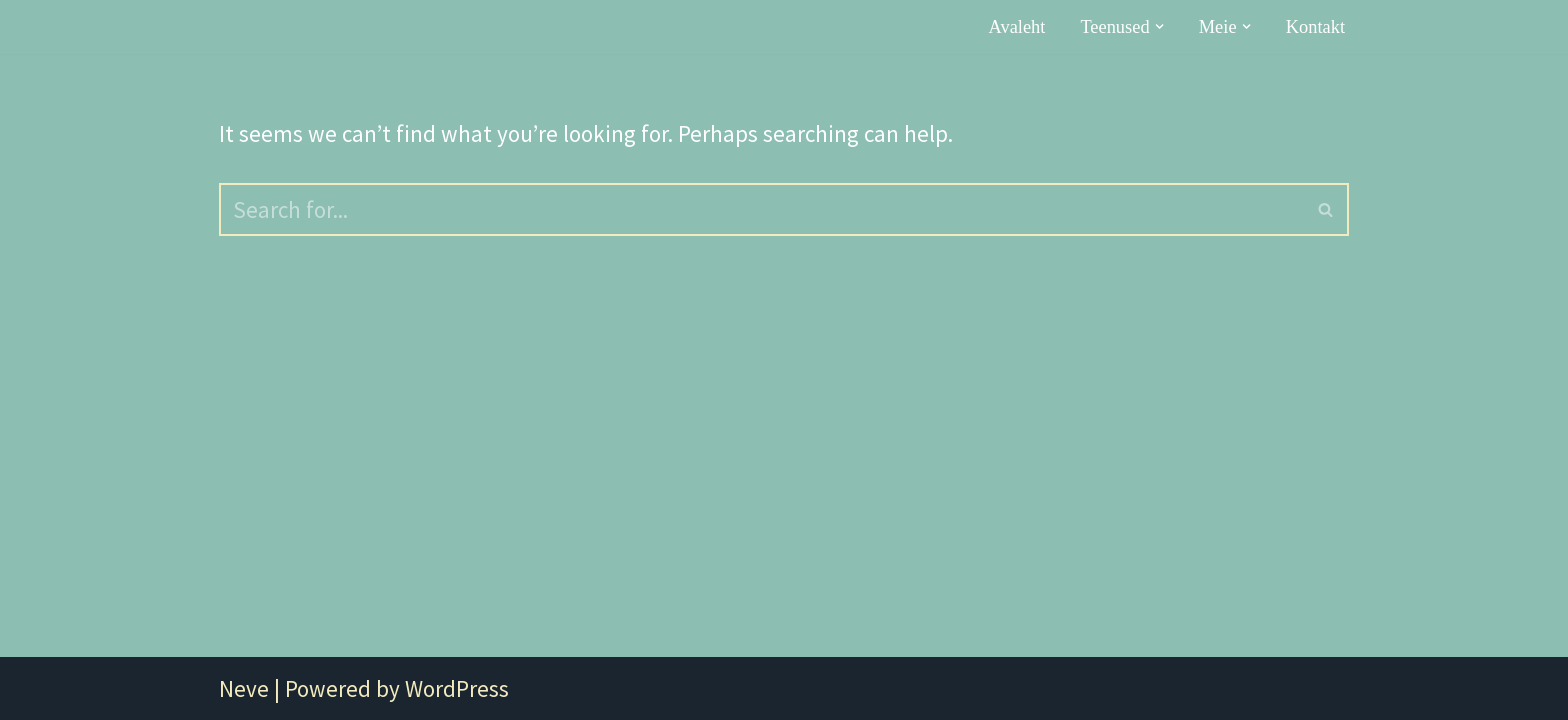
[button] (1159, 26)
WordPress (457, 688)
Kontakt (1315, 27)
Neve (244, 688)
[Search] (761, 209)
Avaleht (1017, 27)
